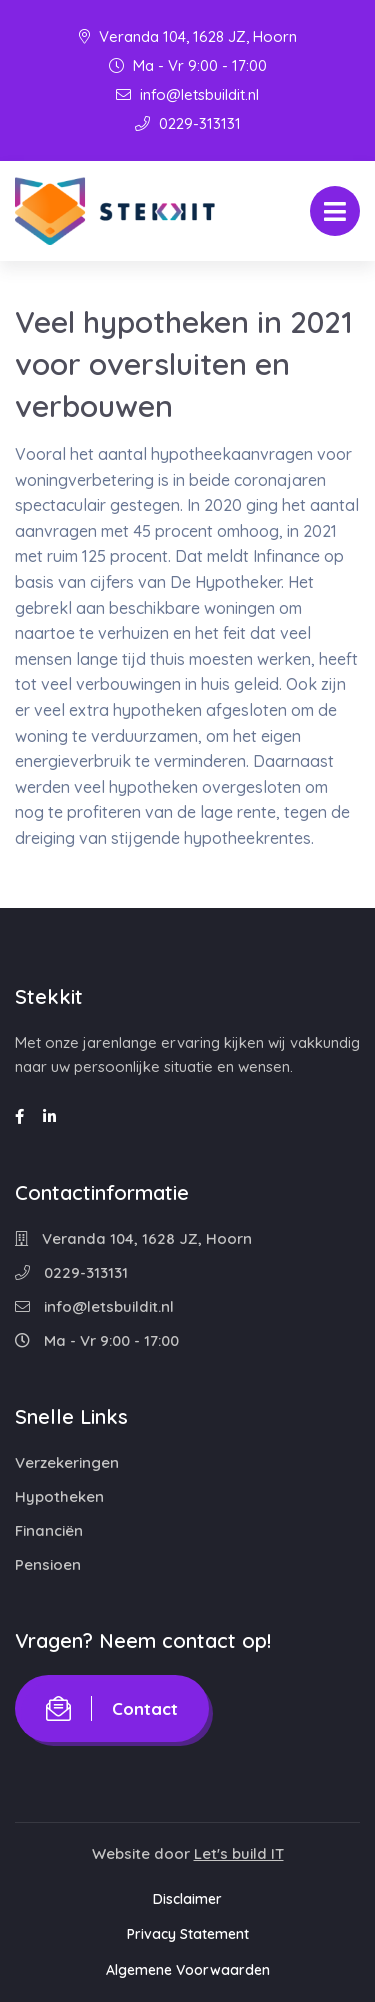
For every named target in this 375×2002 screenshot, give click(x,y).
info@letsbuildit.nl (187, 94)
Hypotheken (59, 1496)
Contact (112, 1708)
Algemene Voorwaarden (188, 1970)
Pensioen (48, 1564)
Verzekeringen (67, 1462)
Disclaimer (187, 1899)
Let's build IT (239, 1853)
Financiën (49, 1530)
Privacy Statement (188, 1934)
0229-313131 (188, 123)
